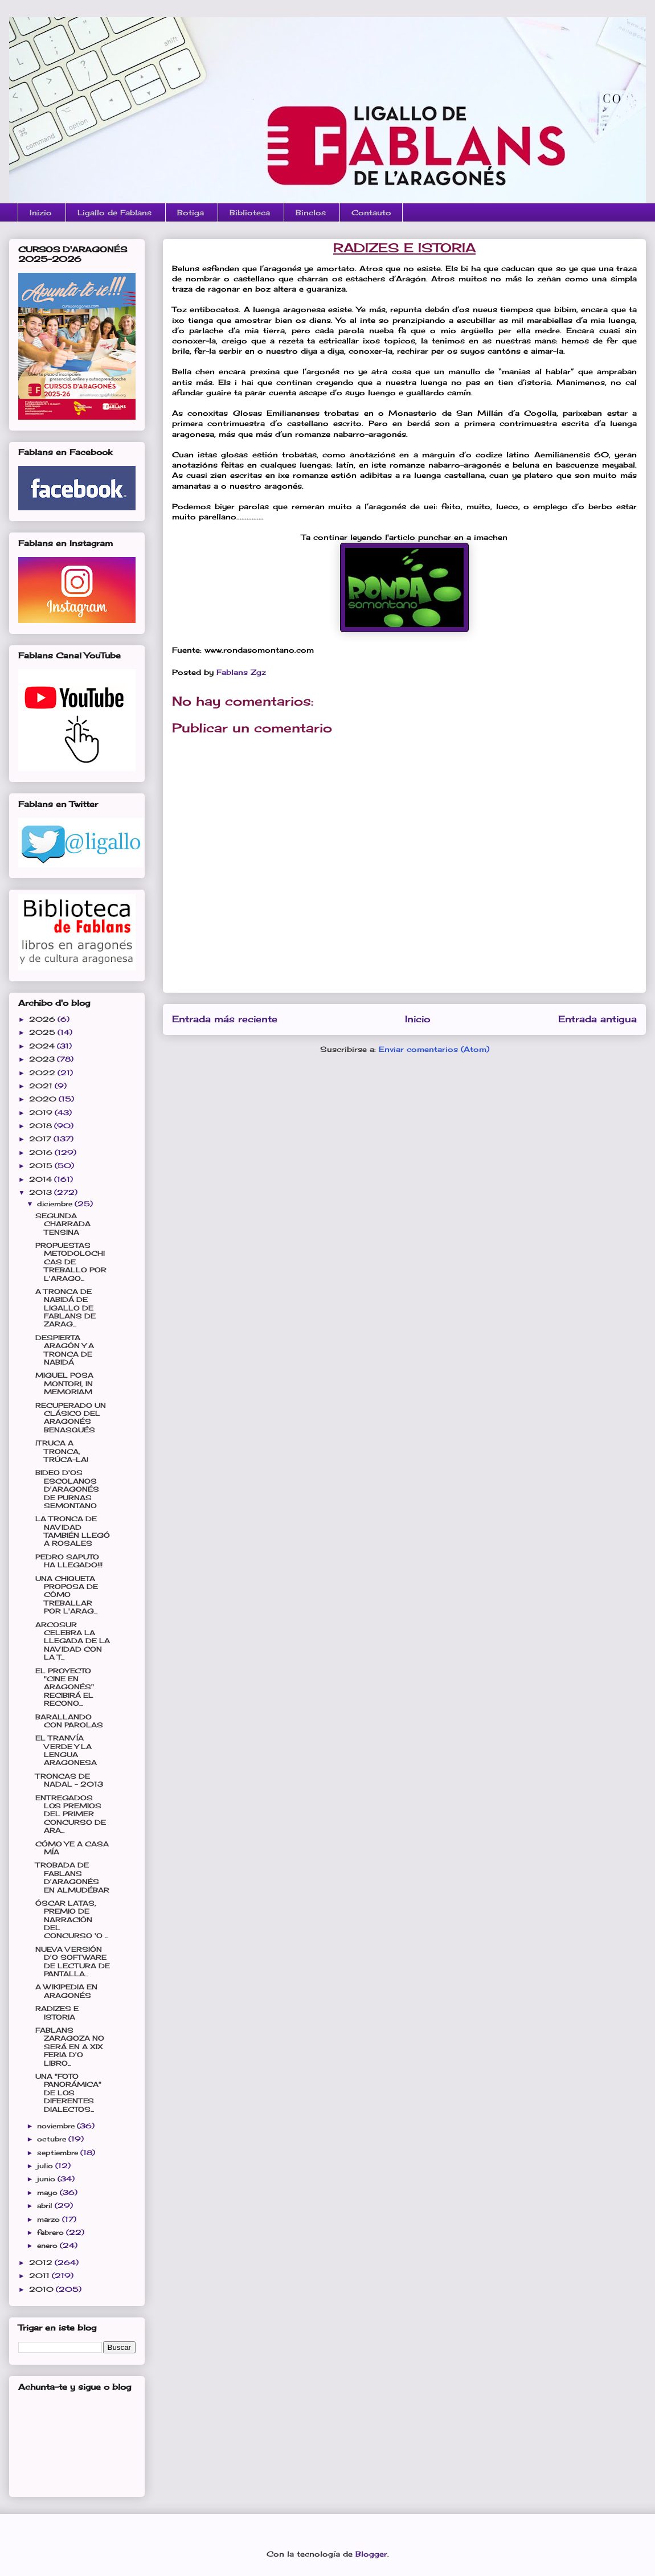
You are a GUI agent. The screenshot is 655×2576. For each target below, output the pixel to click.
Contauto (371, 212)
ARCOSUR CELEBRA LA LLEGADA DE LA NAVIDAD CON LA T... (72, 1641)
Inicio (418, 1019)
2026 (43, 1019)
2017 (41, 1139)
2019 (42, 1112)
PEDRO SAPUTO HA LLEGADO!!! (69, 1561)
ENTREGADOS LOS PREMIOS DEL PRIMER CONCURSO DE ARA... (70, 1814)
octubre (52, 2139)
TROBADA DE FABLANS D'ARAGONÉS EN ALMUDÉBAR (72, 1877)
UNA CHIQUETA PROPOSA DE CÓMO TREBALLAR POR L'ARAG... (66, 1595)
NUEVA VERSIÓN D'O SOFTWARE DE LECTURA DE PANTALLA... (72, 1961)
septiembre (58, 2152)
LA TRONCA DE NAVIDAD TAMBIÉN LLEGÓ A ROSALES (72, 1530)
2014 (41, 1179)
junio (47, 2178)
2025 (43, 1032)
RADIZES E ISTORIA (57, 2012)
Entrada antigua (597, 1019)
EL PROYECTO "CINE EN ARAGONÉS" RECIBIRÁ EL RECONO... (64, 1687)
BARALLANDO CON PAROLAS (69, 1721)
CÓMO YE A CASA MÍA (72, 1848)
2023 (43, 1059)
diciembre (56, 1203)
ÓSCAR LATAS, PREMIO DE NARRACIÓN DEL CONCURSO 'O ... (71, 1919)
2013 (41, 1192)
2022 (43, 1072)
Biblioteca (250, 212)
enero (48, 2245)
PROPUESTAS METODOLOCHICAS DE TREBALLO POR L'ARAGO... (71, 1262)
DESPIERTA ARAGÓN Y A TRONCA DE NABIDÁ (64, 1349)
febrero (51, 2232)
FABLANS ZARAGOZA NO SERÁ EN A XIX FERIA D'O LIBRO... (69, 2046)
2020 (44, 1099)
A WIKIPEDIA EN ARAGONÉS (66, 1991)
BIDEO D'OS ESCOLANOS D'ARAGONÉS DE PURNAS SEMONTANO (67, 1489)
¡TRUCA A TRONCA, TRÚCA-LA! (61, 1451)
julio (46, 2165)
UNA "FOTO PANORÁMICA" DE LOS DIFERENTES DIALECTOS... (68, 2093)
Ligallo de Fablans (114, 212)
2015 (42, 1165)
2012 (42, 2262)
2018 (41, 1125)
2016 (42, 1152)
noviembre (57, 2126)
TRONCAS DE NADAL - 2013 (69, 1780)
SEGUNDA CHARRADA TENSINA (63, 1223)
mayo (48, 2192)
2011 (40, 2275)
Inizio (41, 212)
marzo (49, 2219)
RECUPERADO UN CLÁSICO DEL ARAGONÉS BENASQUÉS (70, 1417)
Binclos (311, 212)
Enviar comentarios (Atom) (434, 1049)
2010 (42, 2289)
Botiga (190, 212)
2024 (43, 1046)
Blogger (371, 2553)
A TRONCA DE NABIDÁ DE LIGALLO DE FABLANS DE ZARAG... (65, 1308)
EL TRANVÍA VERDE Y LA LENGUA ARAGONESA (66, 1750)
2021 (42, 1086)
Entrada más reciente (224, 1019)
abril (46, 2205)
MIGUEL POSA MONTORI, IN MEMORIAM (64, 1383)
